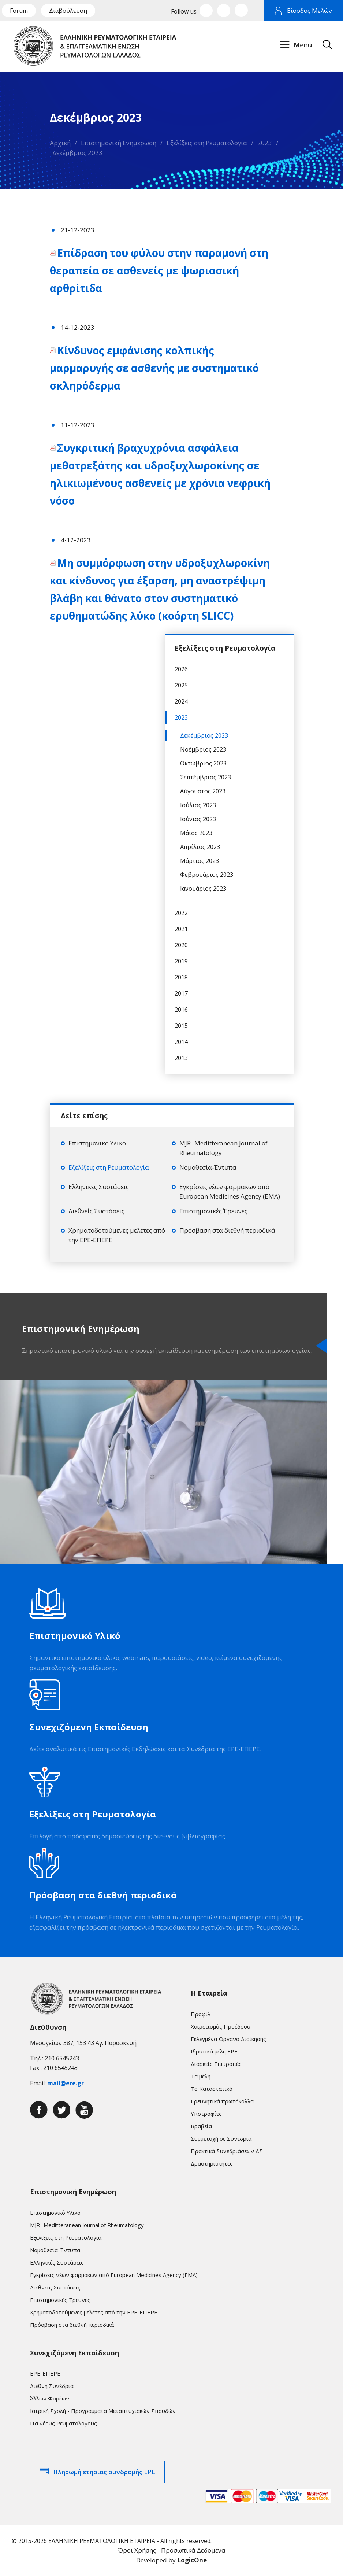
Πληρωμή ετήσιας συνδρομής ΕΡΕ (104, 2472)
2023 (264, 143)
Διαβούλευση (68, 11)
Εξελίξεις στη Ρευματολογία (207, 143)
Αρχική (60, 143)
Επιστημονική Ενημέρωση (118, 143)
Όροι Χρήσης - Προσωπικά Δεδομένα (171, 2550)
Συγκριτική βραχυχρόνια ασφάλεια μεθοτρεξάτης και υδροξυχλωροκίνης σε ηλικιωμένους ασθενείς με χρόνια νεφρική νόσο (160, 474)
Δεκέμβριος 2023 (77, 152)
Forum (19, 11)
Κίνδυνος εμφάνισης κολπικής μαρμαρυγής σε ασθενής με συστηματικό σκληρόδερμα (154, 367)
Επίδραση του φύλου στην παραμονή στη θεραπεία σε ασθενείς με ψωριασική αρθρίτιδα (159, 270)
